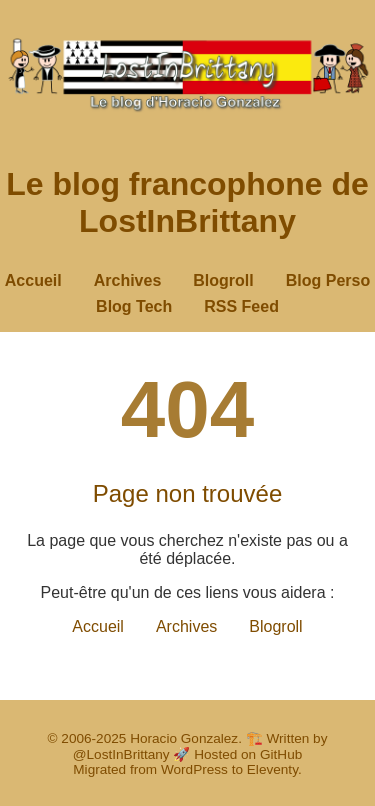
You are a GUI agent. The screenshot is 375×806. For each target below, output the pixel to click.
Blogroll (223, 280)
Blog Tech (134, 306)
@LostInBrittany (121, 754)
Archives (128, 280)
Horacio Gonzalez (184, 738)
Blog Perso (328, 280)
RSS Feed (241, 306)
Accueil (33, 280)
